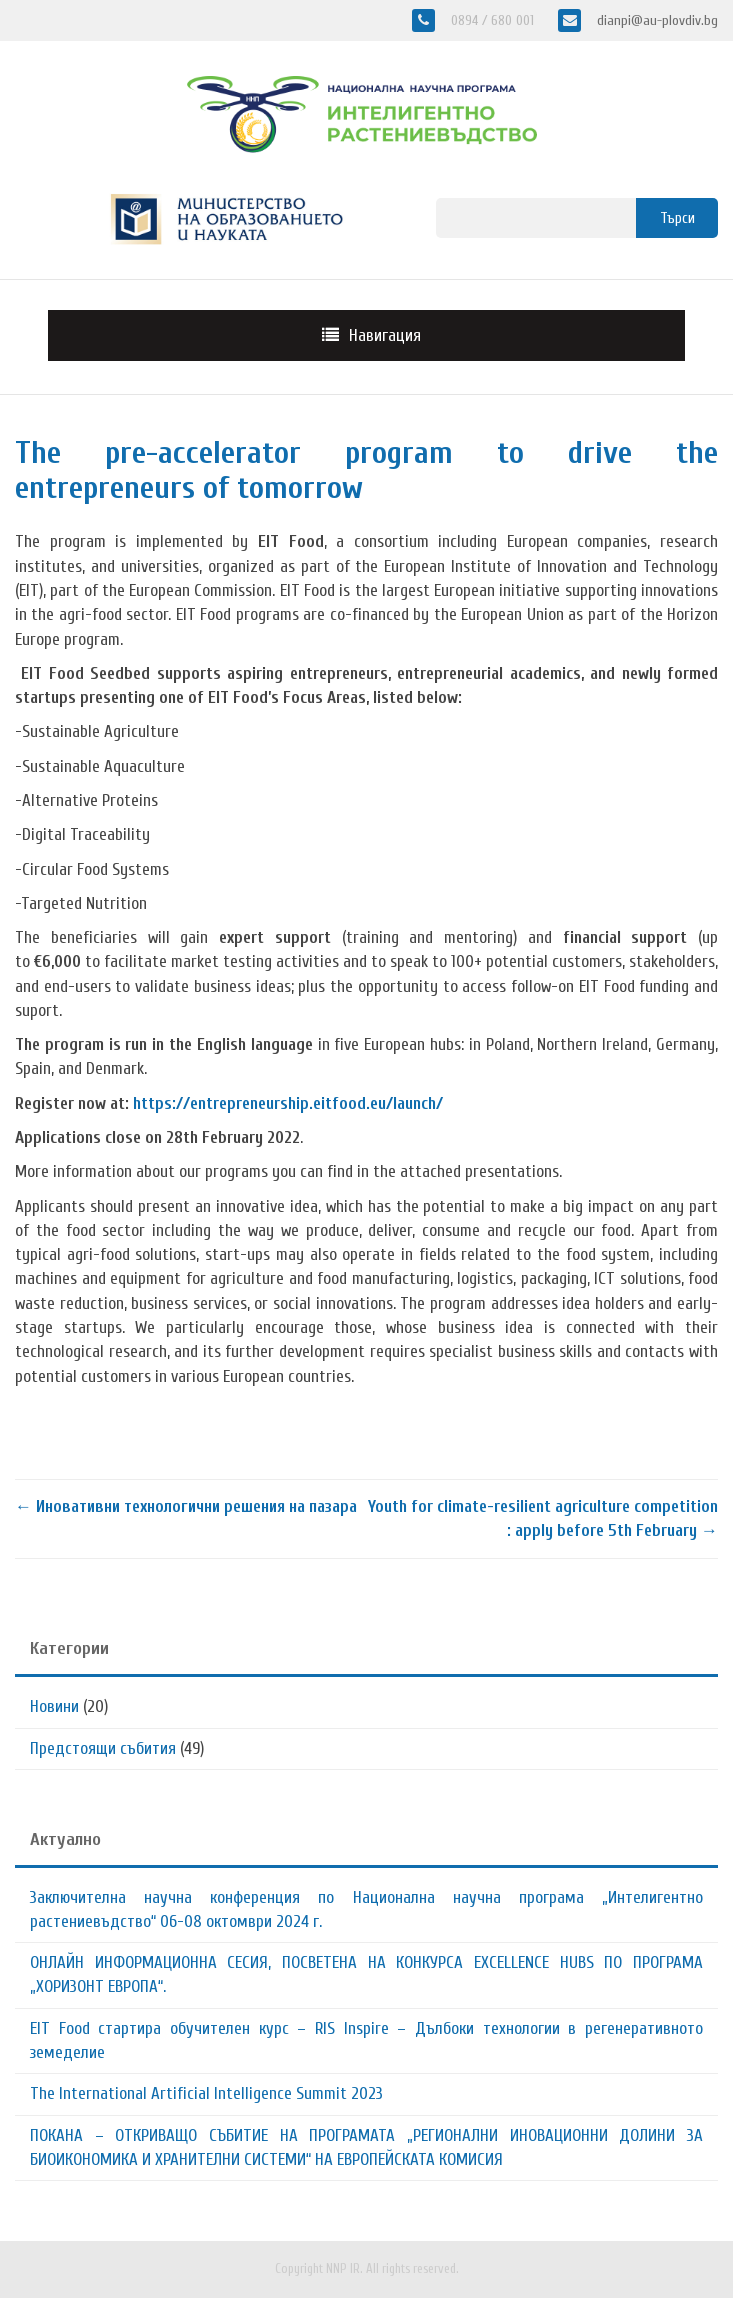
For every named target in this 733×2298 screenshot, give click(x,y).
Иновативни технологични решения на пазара (186, 1506)
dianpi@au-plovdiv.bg (655, 20)
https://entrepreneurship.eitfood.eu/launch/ (288, 1103)
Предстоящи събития (103, 1748)
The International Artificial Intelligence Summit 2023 (206, 2093)
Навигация (385, 335)
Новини (54, 1706)
